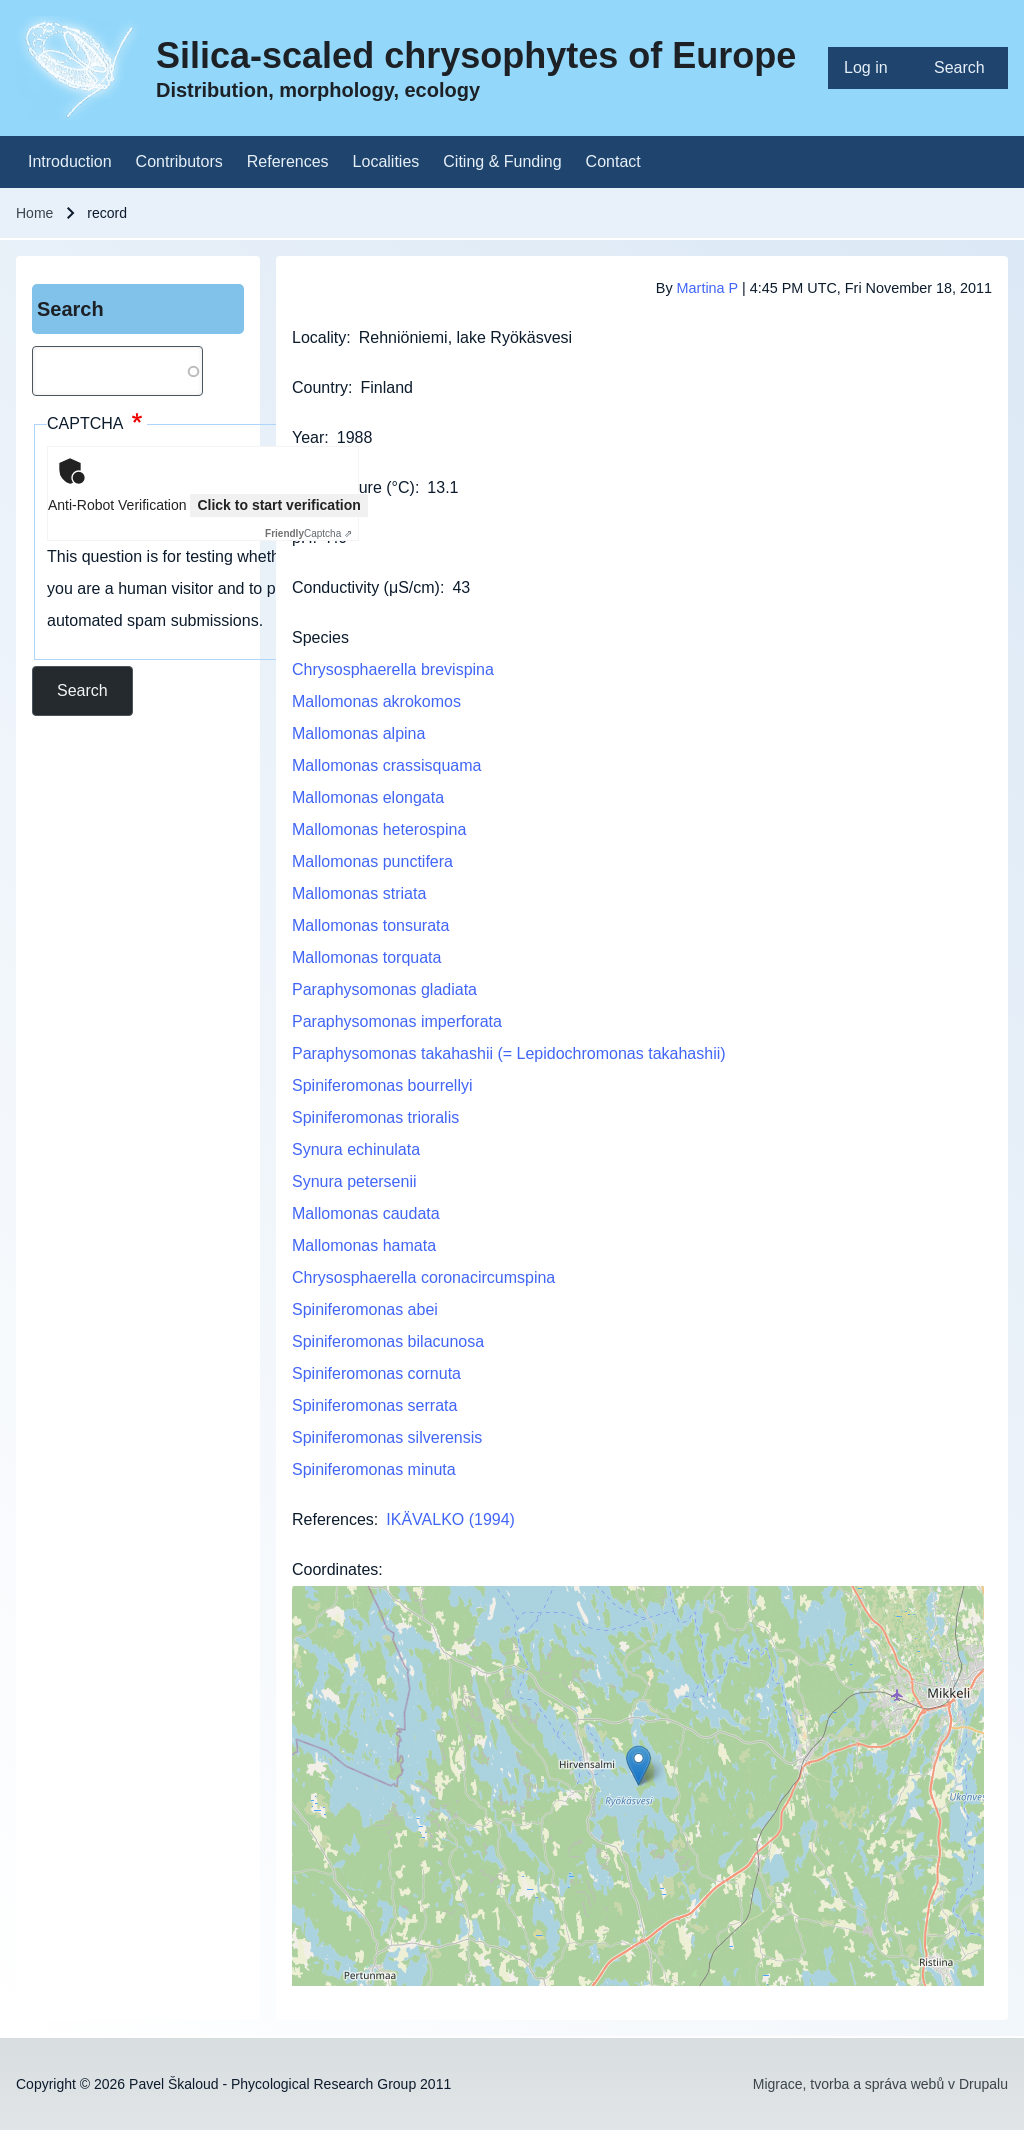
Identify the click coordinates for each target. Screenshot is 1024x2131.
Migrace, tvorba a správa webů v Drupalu (880, 2084)
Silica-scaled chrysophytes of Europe (476, 55)
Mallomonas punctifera (372, 861)
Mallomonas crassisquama (386, 765)
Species (320, 637)
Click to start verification (278, 505)
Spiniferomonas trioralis (375, 1117)
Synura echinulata (356, 1149)
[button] (638, 1765)
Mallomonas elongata (368, 797)
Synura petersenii (354, 1181)
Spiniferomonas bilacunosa (388, 1341)
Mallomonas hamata (364, 1245)
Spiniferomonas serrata (374, 1405)
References (333, 1519)
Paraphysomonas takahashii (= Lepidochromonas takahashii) (509, 1053)
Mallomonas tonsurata (370, 925)
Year (308, 437)
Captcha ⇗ (308, 533)
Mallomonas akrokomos (376, 701)
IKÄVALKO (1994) (450, 1519)
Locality (319, 337)
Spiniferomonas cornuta (376, 1373)
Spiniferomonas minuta (374, 1469)
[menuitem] (873, 68)
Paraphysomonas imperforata (397, 1021)
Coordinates (335, 1569)
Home (34, 213)
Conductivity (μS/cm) (366, 587)
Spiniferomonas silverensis (387, 1437)
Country (320, 387)
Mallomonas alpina (358, 733)
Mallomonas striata (359, 893)
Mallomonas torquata (366, 957)
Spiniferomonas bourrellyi (382, 1085)
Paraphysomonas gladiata (384, 989)
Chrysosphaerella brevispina (393, 669)
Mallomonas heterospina (379, 829)
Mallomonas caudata (366, 1213)
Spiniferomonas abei (365, 1309)
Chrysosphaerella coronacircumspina (423, 1277)
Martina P (707, 288)
